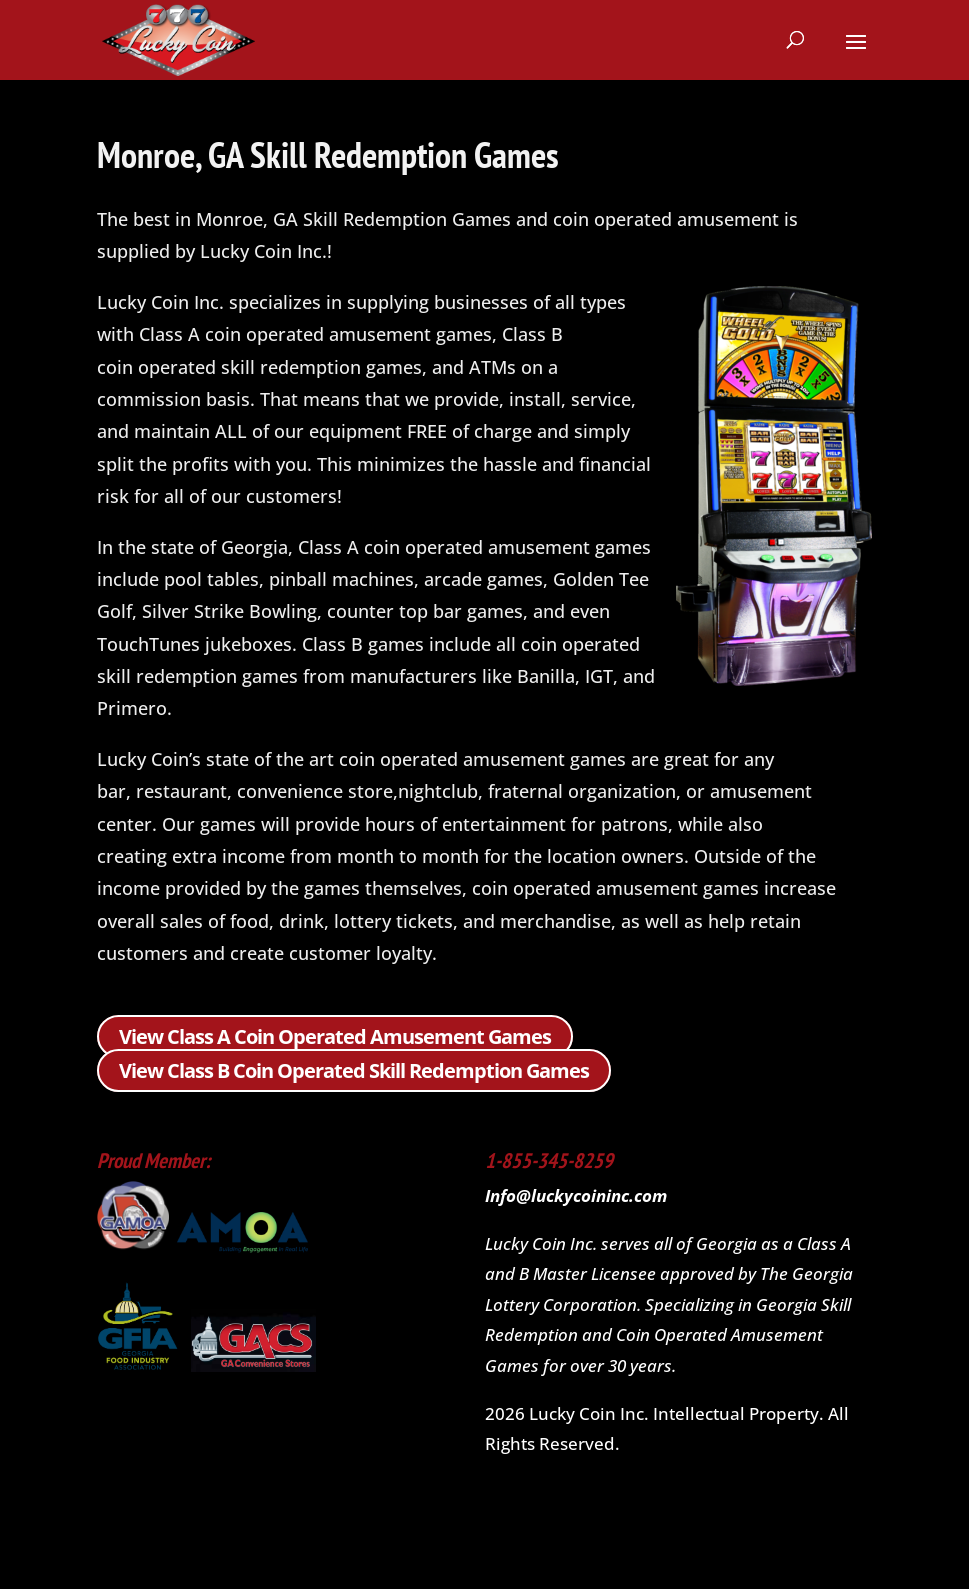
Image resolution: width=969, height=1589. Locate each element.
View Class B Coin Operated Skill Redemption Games (354, 1070)
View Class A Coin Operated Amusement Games (335, 1036)
